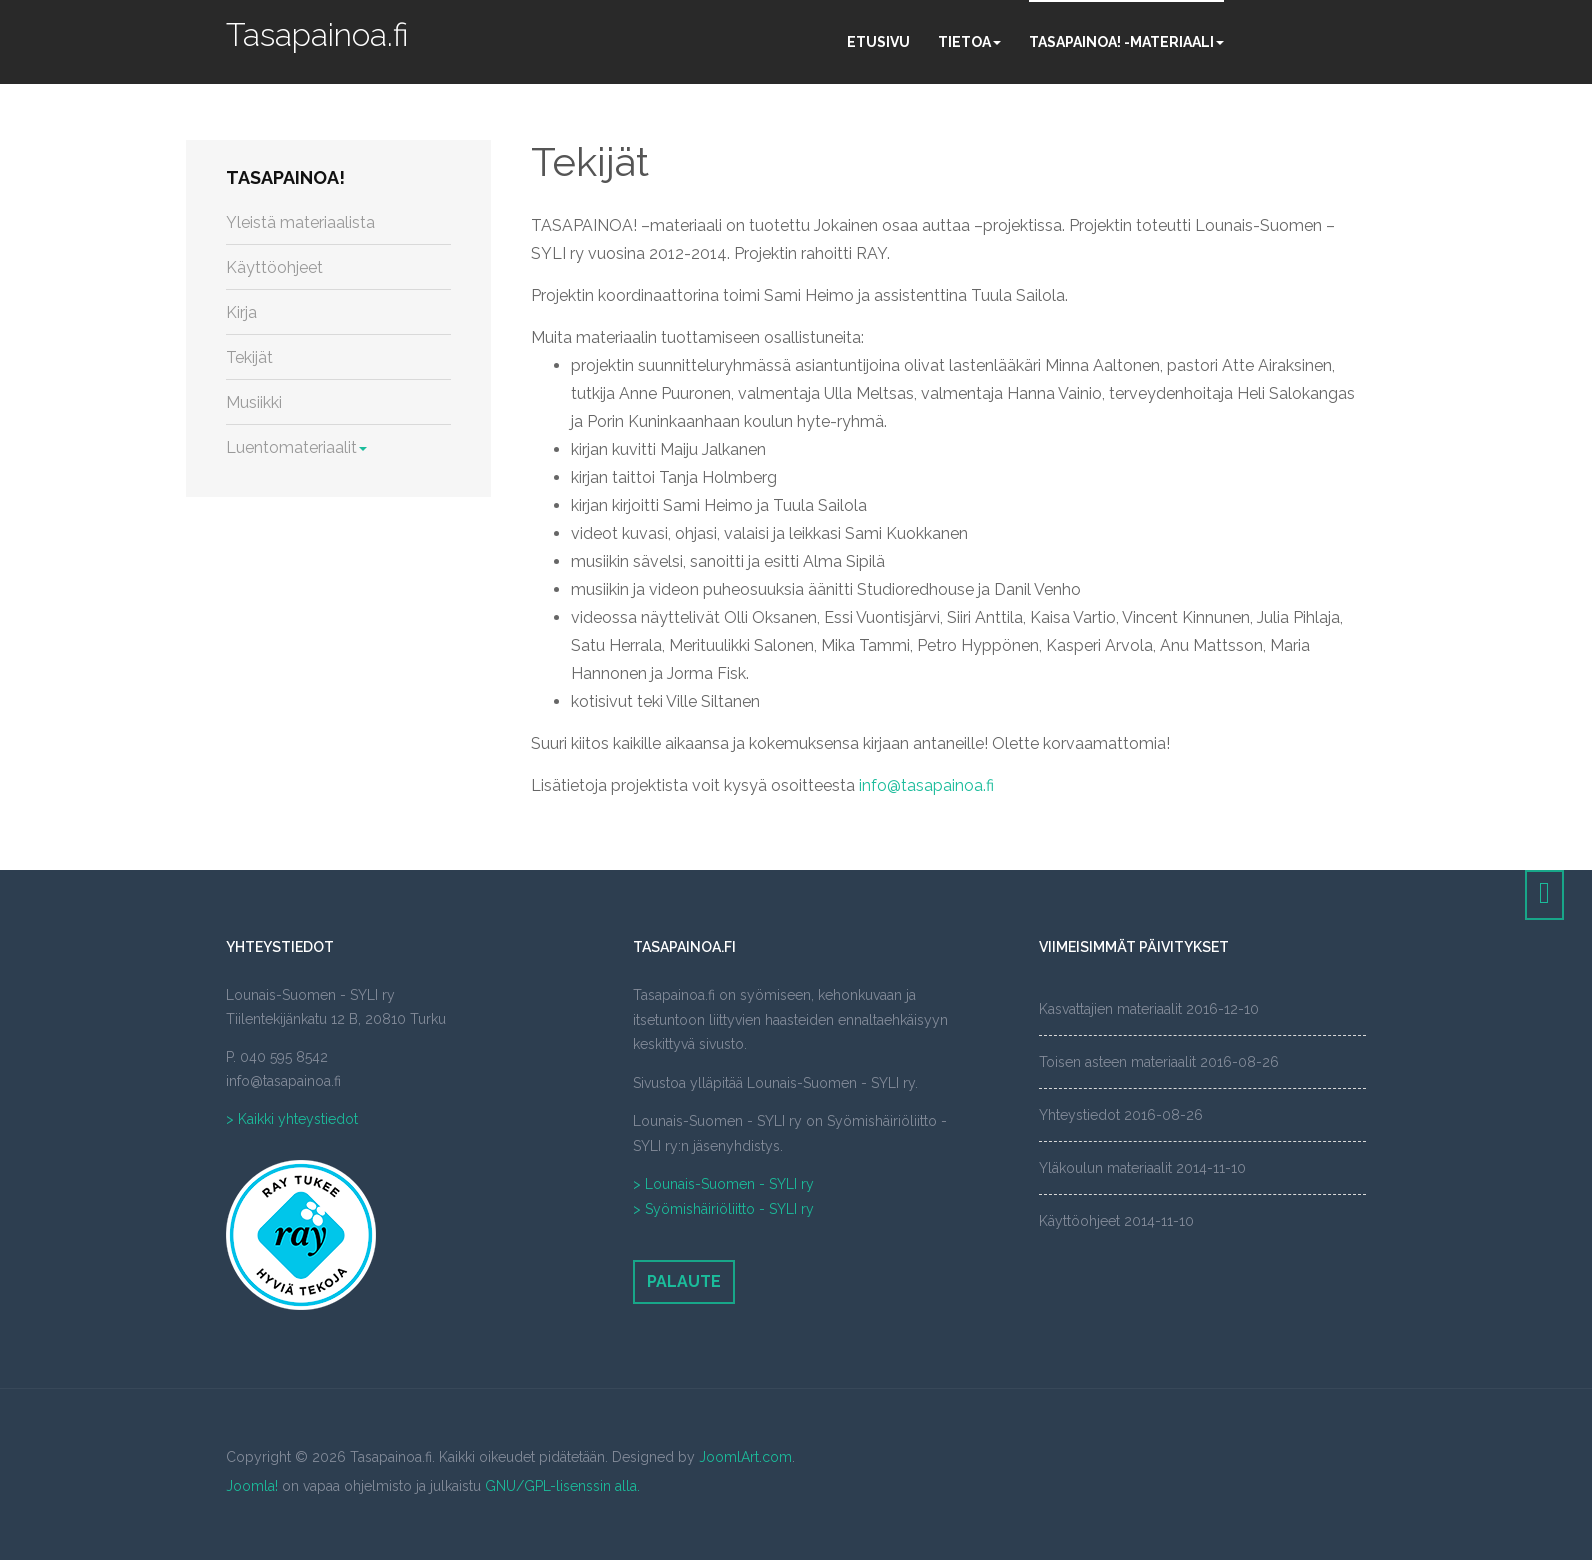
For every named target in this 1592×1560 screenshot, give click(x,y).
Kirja (241, 312)
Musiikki (254, 402)
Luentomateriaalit (296, 447)
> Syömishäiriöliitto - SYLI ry (723, 1209)
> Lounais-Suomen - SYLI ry (723, 1184)
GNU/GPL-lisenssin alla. (562, 1486)
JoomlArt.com (745, 1457)
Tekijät (590, 161)
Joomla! (252, 1486)
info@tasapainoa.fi (926, 785)
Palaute (684, 1281)
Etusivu (878, 42)
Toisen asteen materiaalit (1117, 1062)
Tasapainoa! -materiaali (1126, 42)
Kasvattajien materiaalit (1110, 1009)
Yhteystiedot (1079, 1115)
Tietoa (969, 42)
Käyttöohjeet (274, 267)
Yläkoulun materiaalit (1105, 1168)
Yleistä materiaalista (300, 222)
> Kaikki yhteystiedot (292, 1119)
